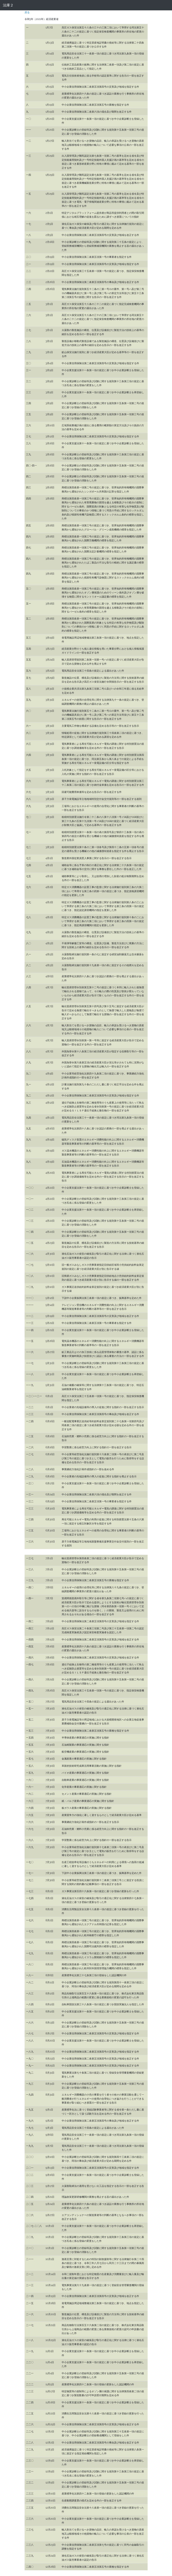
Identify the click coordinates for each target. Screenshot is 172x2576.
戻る (27, 12)
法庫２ (8, 5)
